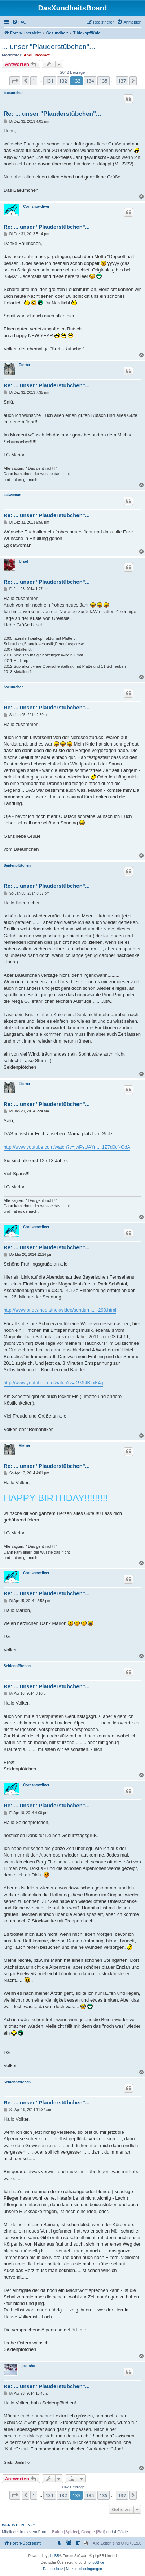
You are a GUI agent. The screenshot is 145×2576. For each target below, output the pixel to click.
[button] (14, 80)
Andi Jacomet (37, 55)
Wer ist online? (18, 2525)
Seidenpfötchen (17, 865)
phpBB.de (96, 2562)
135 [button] (103, 80)
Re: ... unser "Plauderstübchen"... (52, 113)
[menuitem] (19, 22)
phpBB (53, 2556)
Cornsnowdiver (36, 206)
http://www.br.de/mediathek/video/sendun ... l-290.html (60, 1310)
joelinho (28, 2366)
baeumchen (14, 93)
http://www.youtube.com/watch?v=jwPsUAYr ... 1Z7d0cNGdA (67, 1147)
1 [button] (33, 80)
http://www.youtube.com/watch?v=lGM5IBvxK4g (53, 1382)
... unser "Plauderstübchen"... (48, 47)
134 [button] (90, 80)
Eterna (24, 365)
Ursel (23, 561)
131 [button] (49, 80)
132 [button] (63, 80)
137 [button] (122, 80)
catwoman (12, 495)
